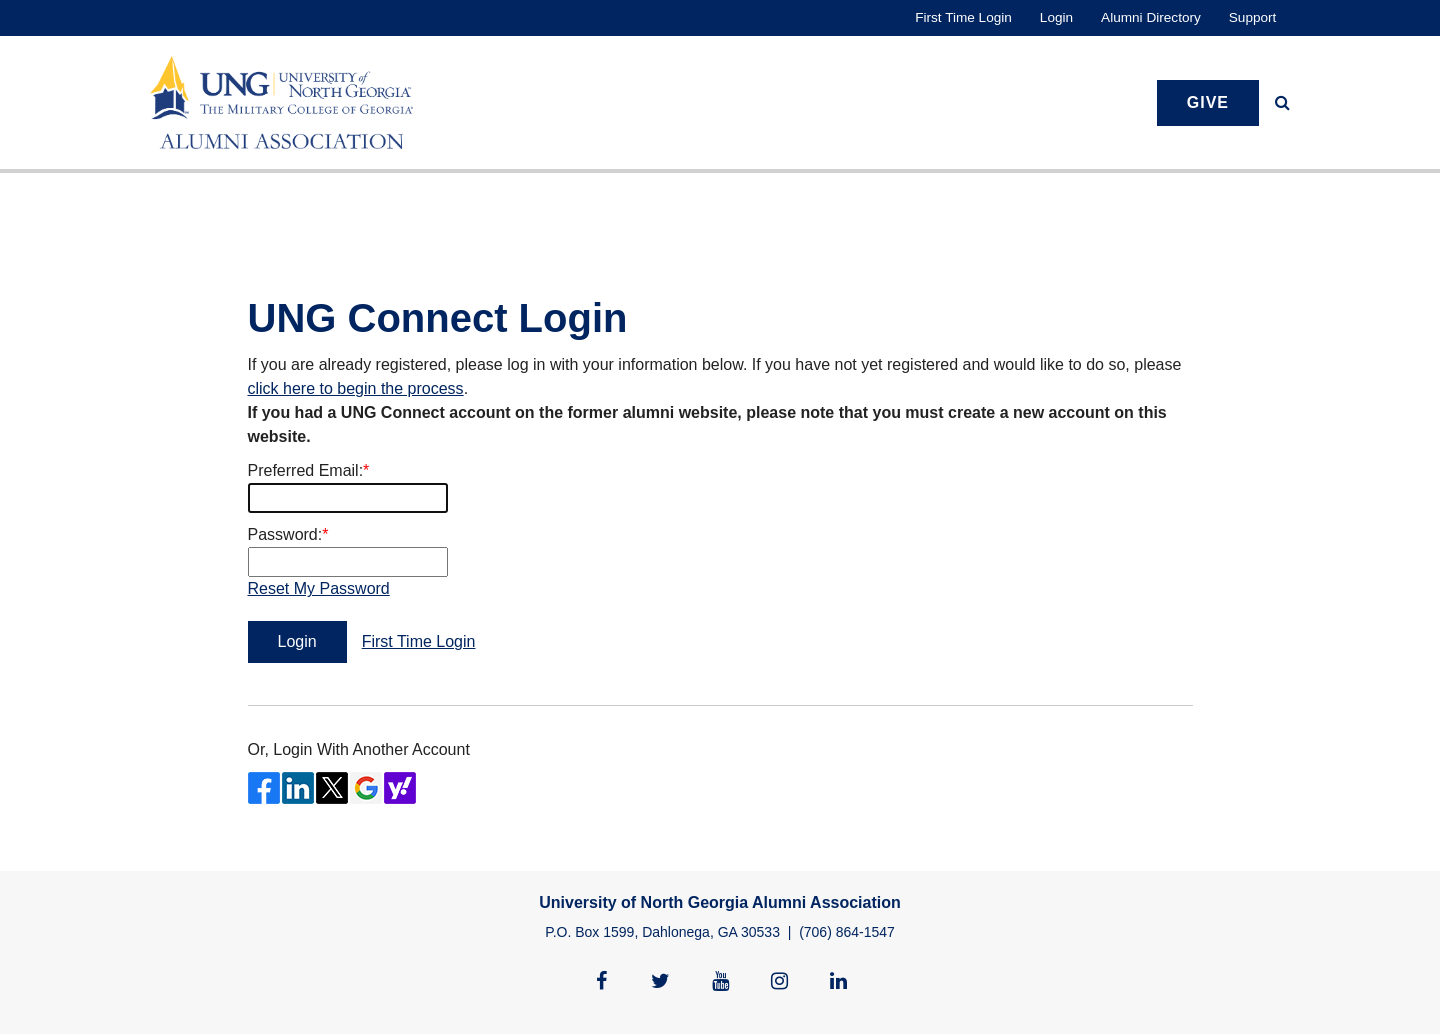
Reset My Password (319, 588)
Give (1208, 102)
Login (1056, 17)
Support (1253, 17)
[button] (1282, 103)
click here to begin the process (356, 388)
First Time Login (963, 17)
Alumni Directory (1151, 17)
